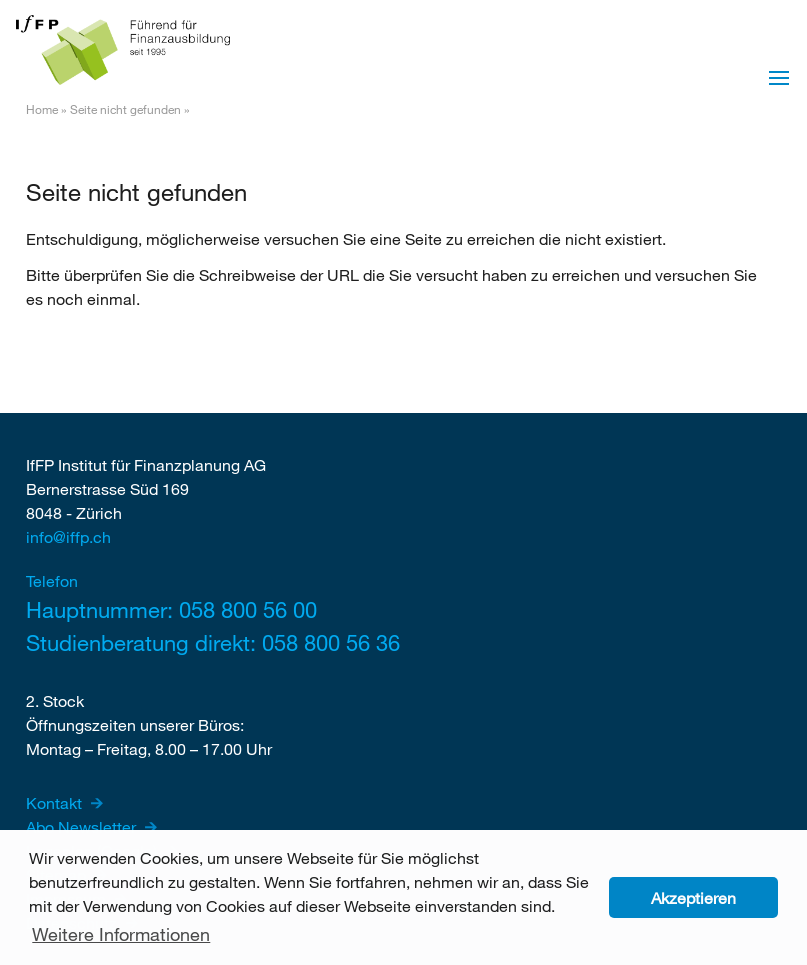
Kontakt (56, 802)
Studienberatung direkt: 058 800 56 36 (213, 642)
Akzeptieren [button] (693, 897)
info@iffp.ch (68, 536)
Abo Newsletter (83, 826)
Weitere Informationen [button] (121, 934)
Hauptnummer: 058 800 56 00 (171, 609)
